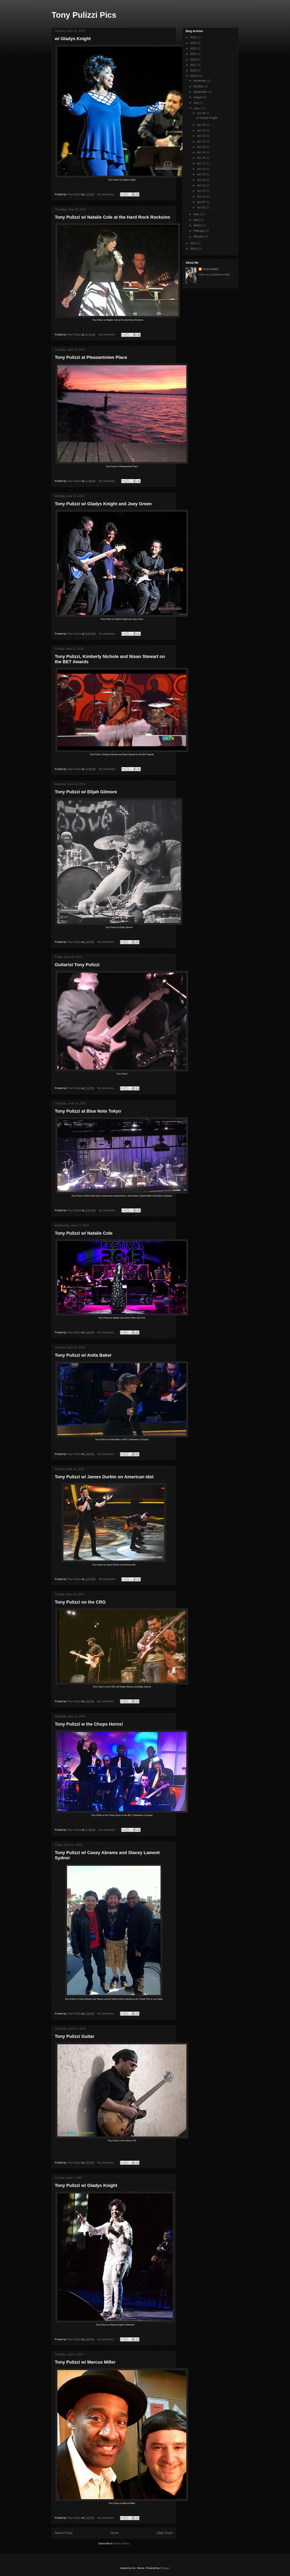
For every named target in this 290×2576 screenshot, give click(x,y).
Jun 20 (201, 146)
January (198, 236)
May (196, 214)
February (199, 230)
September (200, 91)
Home (114, 2533)
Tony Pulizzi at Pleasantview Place (91, 357)
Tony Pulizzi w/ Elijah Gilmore (86, 791)
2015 (193, 75)
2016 (193, 70)
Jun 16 (201, 168)
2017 (193, 65)
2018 (193, 59)
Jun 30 (201, 113)
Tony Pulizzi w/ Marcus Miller (85, 2362)
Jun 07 (201, 202)
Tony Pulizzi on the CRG (80, 1602)
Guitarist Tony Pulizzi (77, 964)
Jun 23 (201, 130)
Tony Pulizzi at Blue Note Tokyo (88, 1111)
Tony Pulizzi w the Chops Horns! (89, 1724)
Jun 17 (201, 163)
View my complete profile (214, 274)
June (196, 108)
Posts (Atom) (121, 2543)
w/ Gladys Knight (73, 38)
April (196, 219)
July (196, 102)
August (198, 97)
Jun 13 (201, 185)
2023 (193, 43)
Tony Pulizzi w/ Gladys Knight (86, 2185)
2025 (193, 37)
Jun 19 (201, 152)
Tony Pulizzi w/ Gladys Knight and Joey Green (103, 503)
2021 (193, 48)
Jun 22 (201, 135)
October (198, 86)
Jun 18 (201, 157)
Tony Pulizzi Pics (84, 14)
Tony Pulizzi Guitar (74, 2036)
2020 (193, 53)
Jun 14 (201, 180)
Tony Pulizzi (211, 269)
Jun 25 (201, 124)
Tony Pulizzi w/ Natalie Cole (84, 1233)
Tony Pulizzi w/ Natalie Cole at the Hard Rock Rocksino (112, 217)
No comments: (106, 194)
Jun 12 (201, 190)
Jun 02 (201, 207)
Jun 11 (201, 196)
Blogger (164, 2568)
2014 (193, 243)
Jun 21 (201, 141)
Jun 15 (201, 174)
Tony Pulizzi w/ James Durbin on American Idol (104, 1476)
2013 (193, 248)
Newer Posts (63, 2533)
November (200, 80)
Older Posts (164, 2533)
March (197, 225)
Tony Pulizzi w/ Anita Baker (83, 1355)
